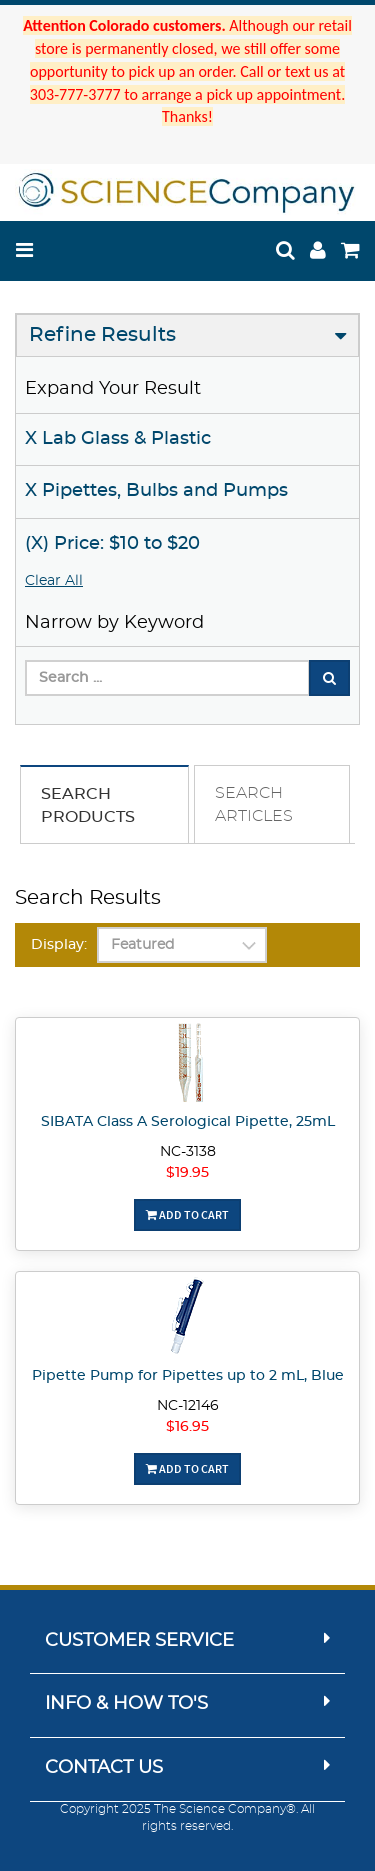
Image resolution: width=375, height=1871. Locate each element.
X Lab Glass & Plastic (118, 439)
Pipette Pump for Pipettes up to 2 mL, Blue (188, 1376)
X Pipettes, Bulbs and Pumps (156, 491)
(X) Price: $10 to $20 (112, 544)
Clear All (54, 581)
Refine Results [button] (102, 335)
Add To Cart (187, 1214)
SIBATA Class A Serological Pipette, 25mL (188, 1122)
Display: (59, 945)
